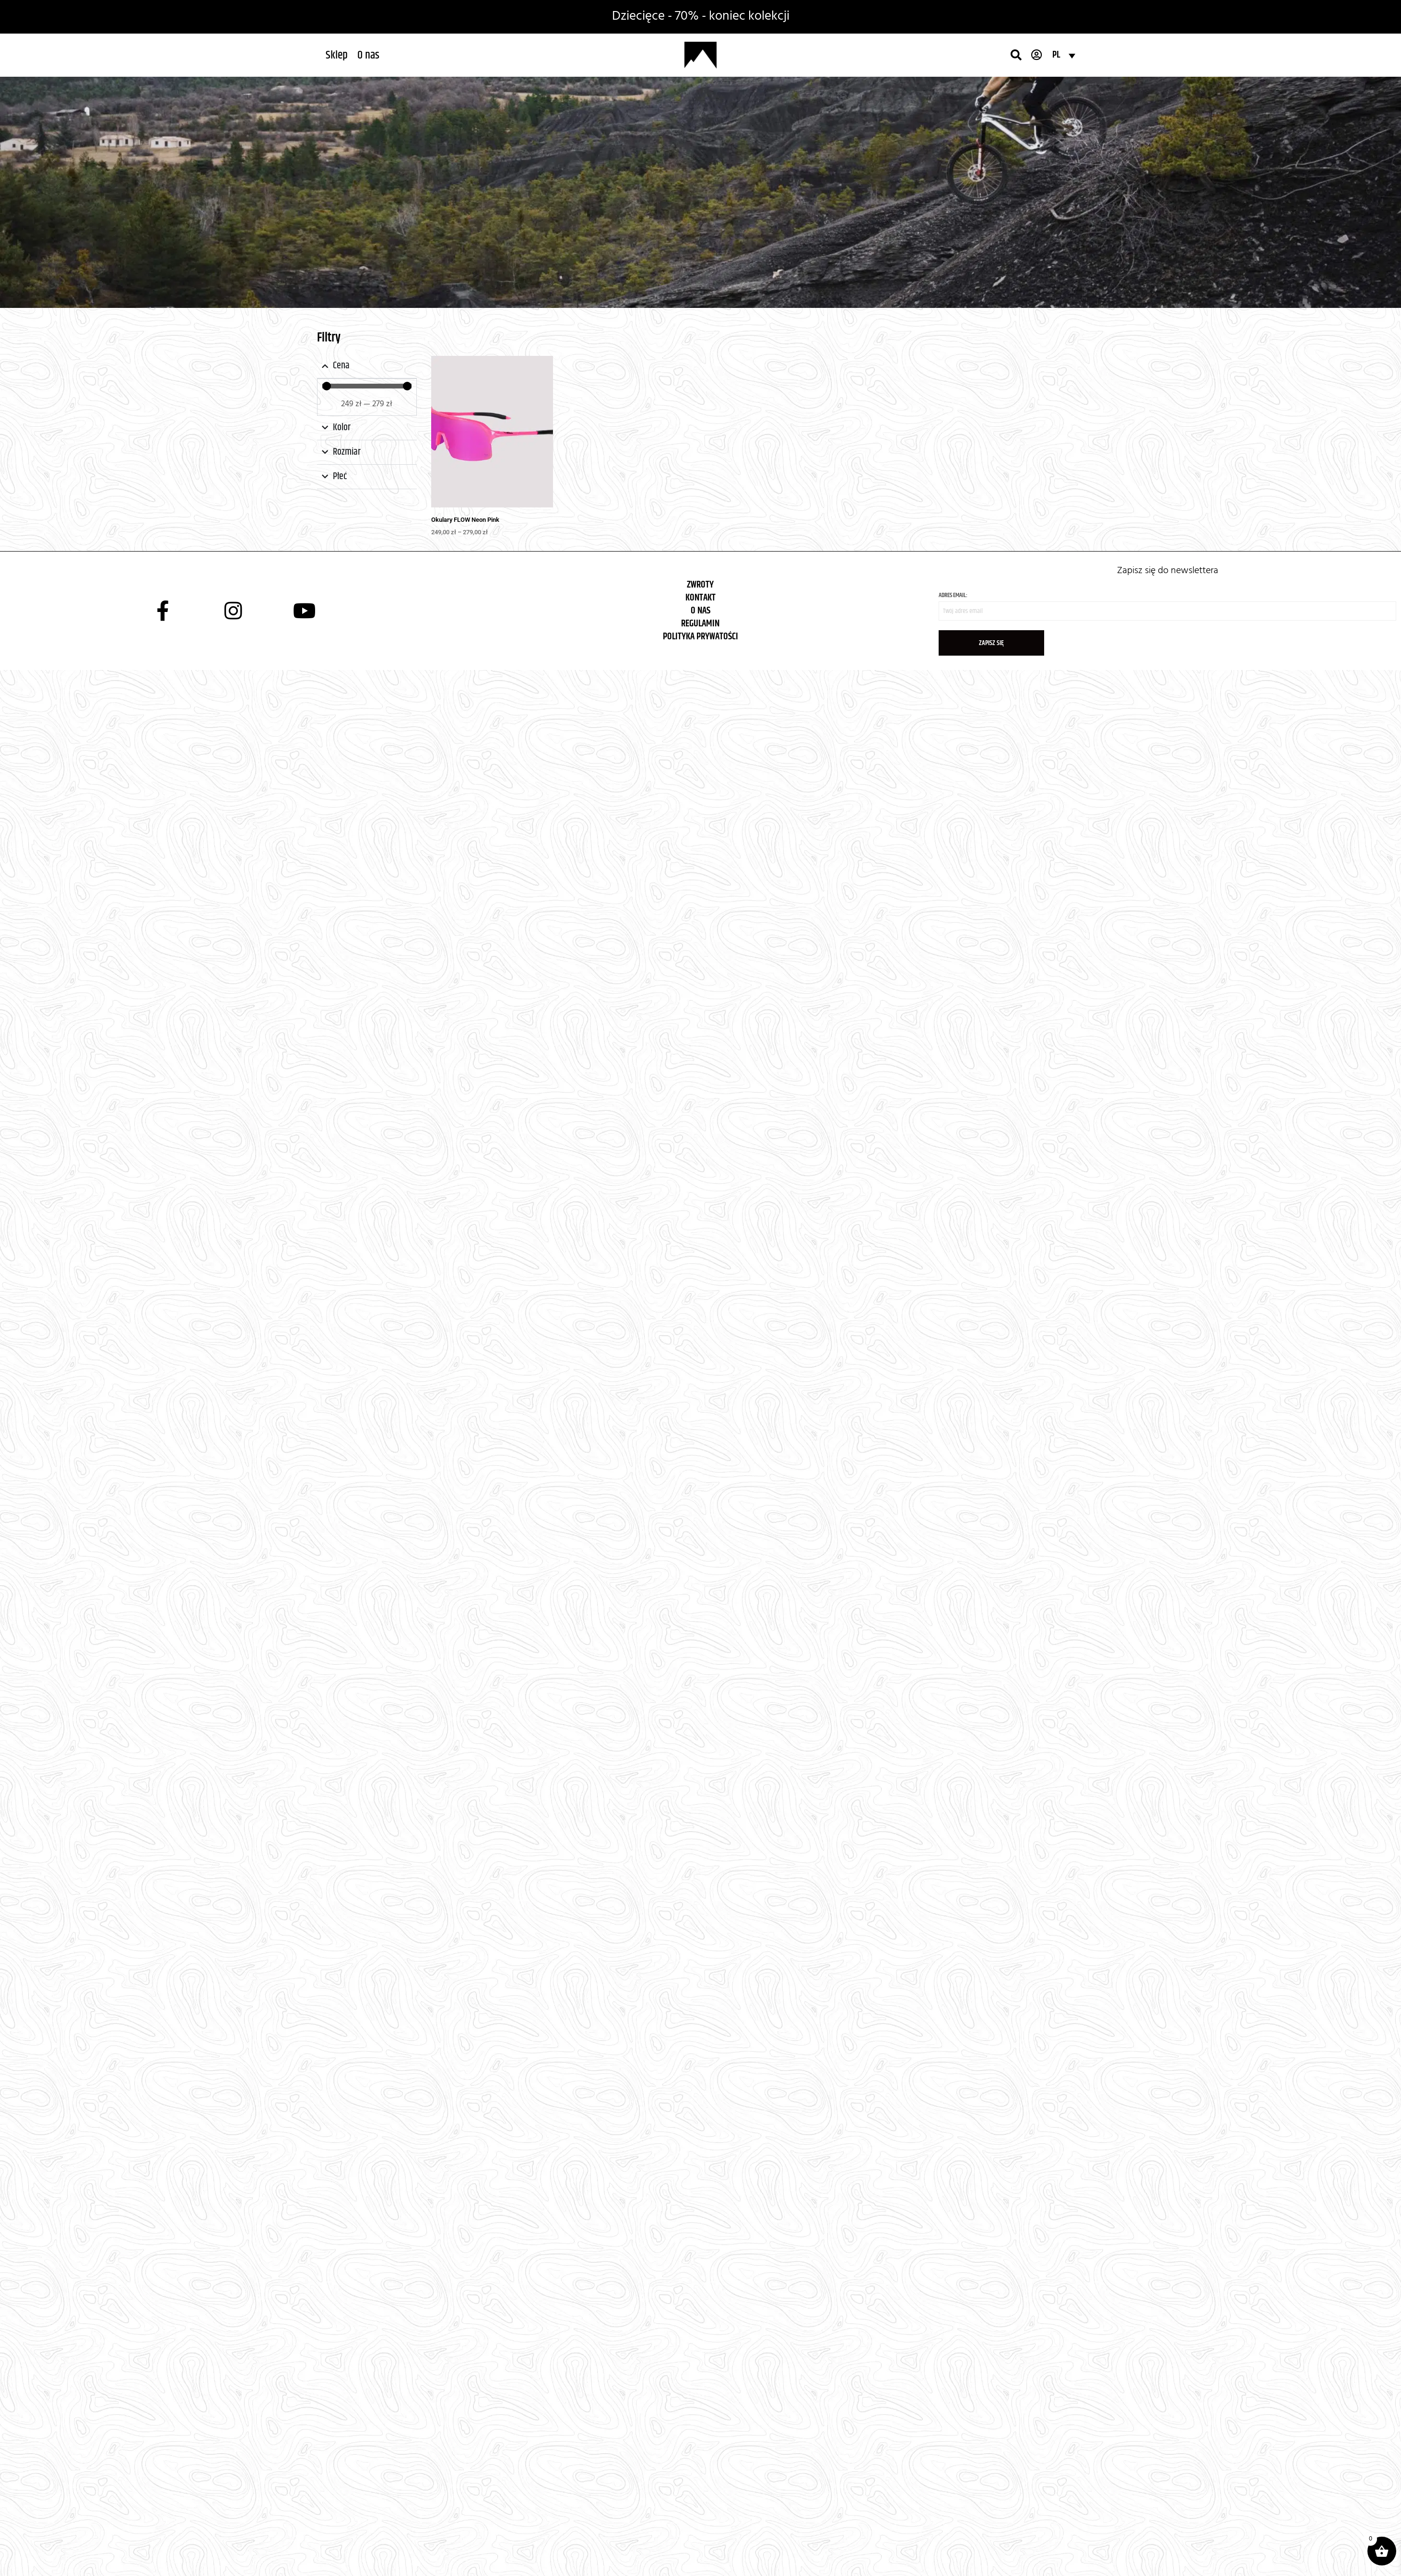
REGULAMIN (700, 623)
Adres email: (1167, 605)
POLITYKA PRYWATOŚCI (700, 636)
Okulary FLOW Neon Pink (465, 519)
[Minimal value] (367, 386)
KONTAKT (700, 597)
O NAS (700, 610)
